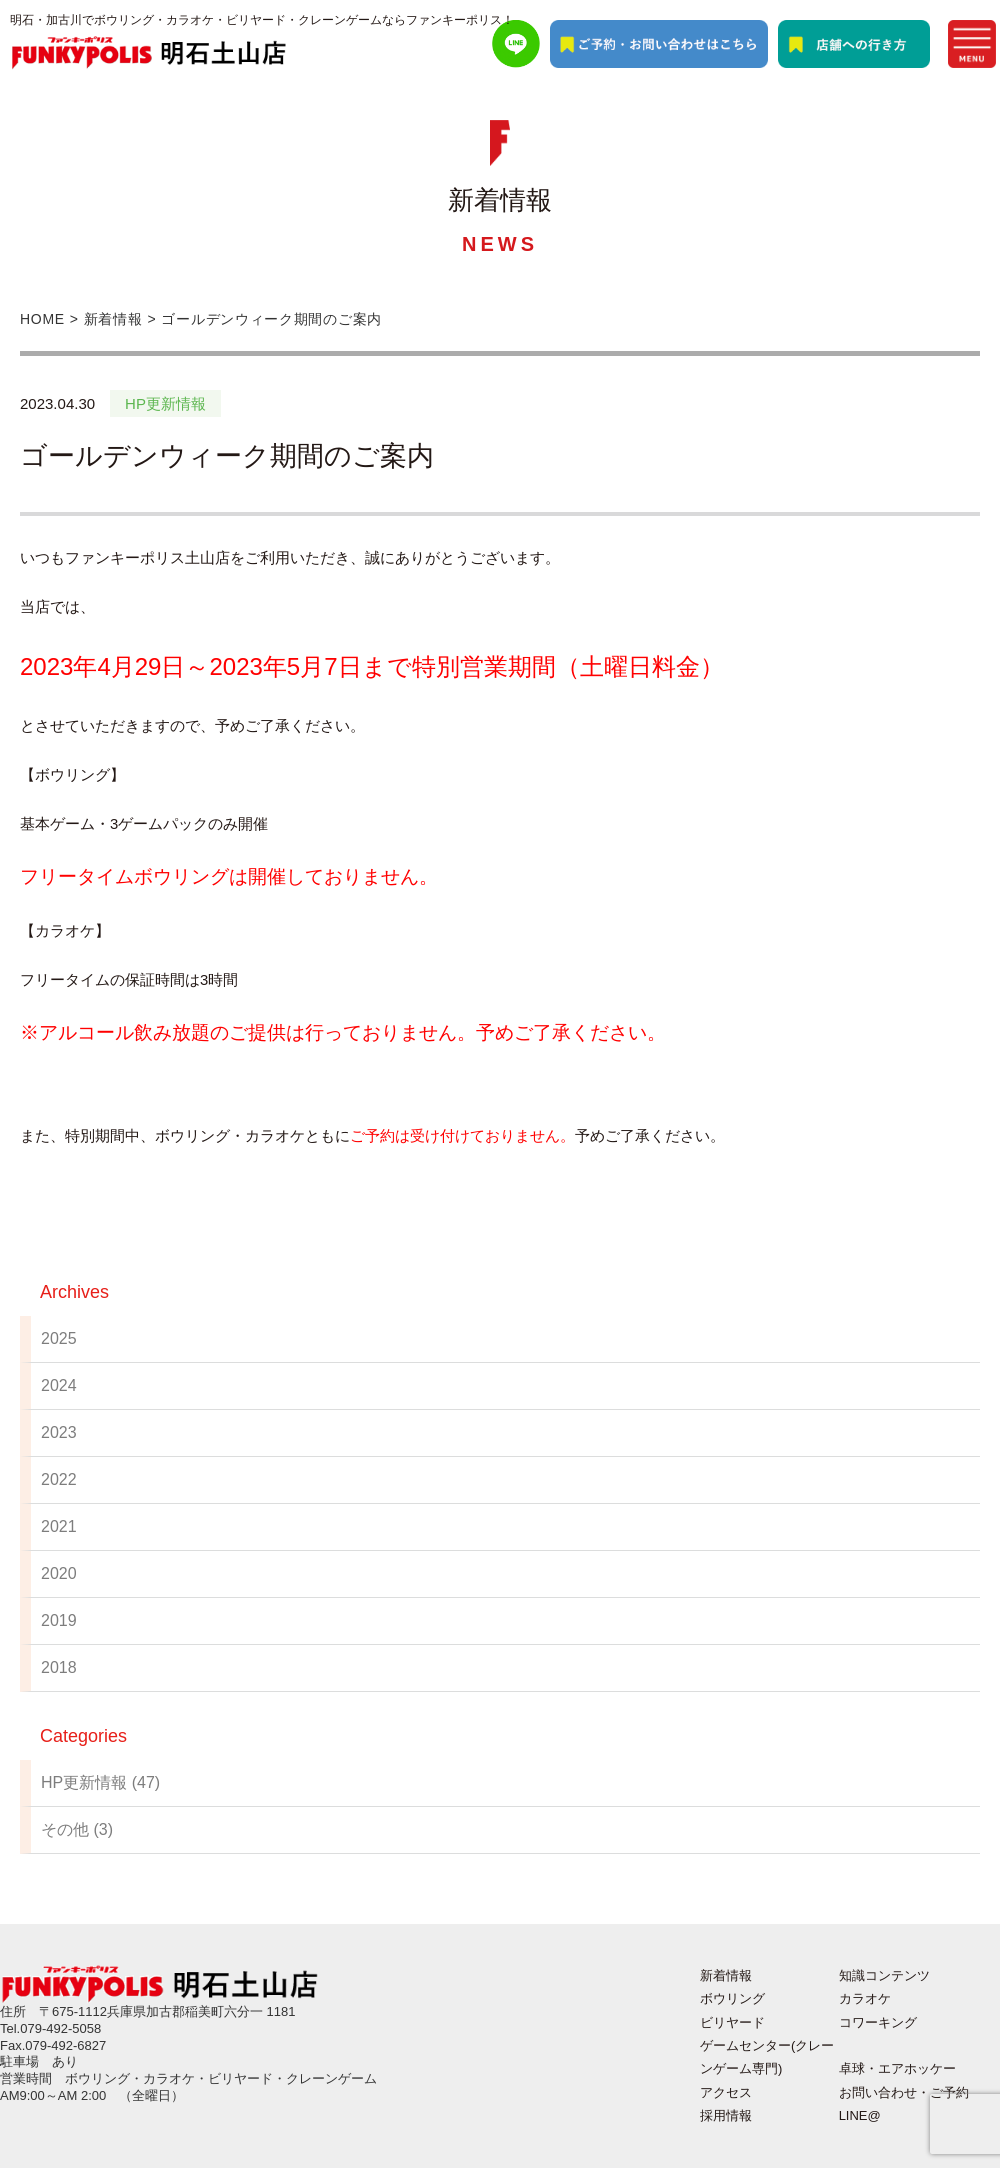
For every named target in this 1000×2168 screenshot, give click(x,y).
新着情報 (113, 319)
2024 (59, 1385)
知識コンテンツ (884, 1975)
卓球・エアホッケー (897, 2068)
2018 (59, 1667)
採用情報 (726, 2115)
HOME (42, 319)
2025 (59, 1338)
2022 (59, 1479)
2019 (59, 1620)
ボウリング (732, 1998)
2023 (59, 1432)
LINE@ (860, 2115)
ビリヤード (732, 2022)
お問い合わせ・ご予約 (904, 2092)
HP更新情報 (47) (100, 1782)
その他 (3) (77, 1829)
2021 (59, 1526)
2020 (59, 1573)
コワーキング (878, 2022)
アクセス (726, 2092)
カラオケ (865, 1998)
